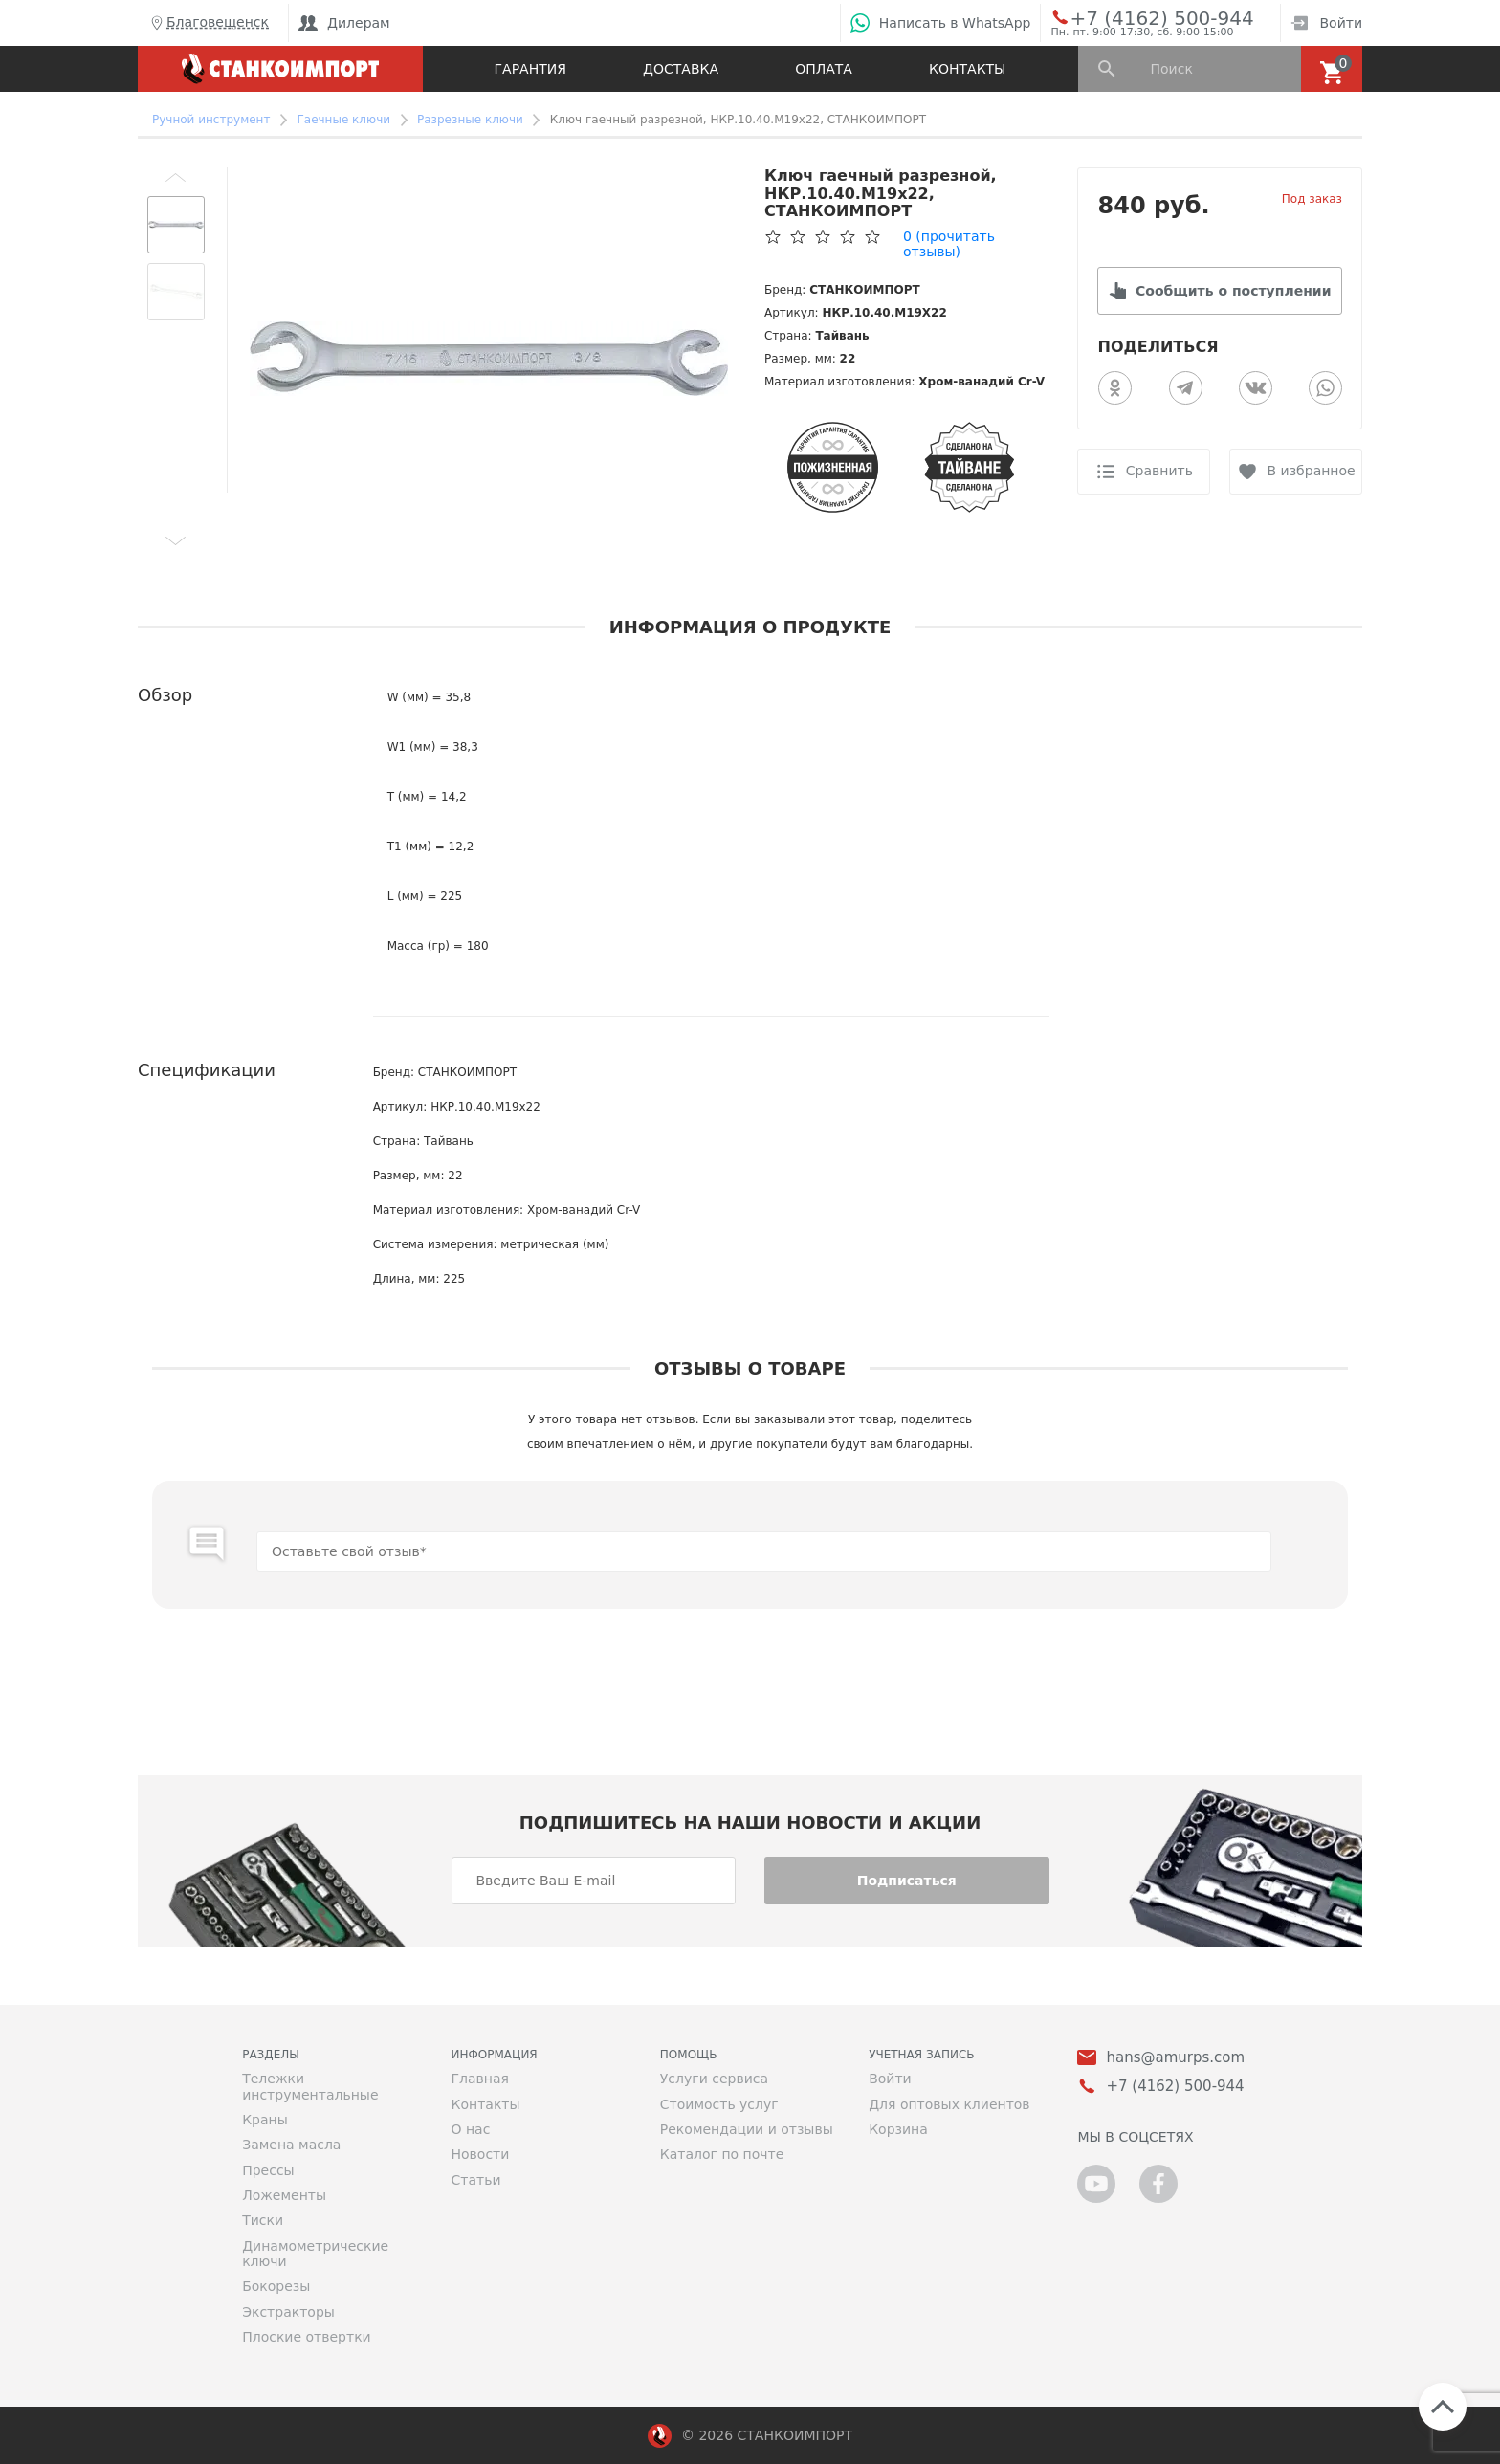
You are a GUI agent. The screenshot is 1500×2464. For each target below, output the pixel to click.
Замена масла (291, 2144)
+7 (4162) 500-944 (1144, 17)
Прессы (268, 2170)
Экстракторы (288, 2312)
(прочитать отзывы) (949, 244)
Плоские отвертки (306, 2336)
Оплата (823, 69)
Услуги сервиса (714, 2078)
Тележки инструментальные (310, 2086)
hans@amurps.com (1175, 2058)
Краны (265, 2119)
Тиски (262, 2220)
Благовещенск (208, 23)
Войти (1326, 23)
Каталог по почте (722, 2154)
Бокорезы (276, 2286)
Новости (480, 2154)
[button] (176, 177)
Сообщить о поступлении (1233, 290)
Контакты (967, 69)
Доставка (680, 69)
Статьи (475, 2180)
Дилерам (344, 23)
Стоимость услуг (719, 2104)
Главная (479, 2078)
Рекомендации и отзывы (746, 2129)
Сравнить (1159, 470)
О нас (470, 2129)
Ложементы (284, 2195)
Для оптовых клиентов (949, 2104)
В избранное (1312, 470)
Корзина (898, 2129)
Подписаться (907, 1880)
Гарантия (530, 69)
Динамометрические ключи (315, 2253)
